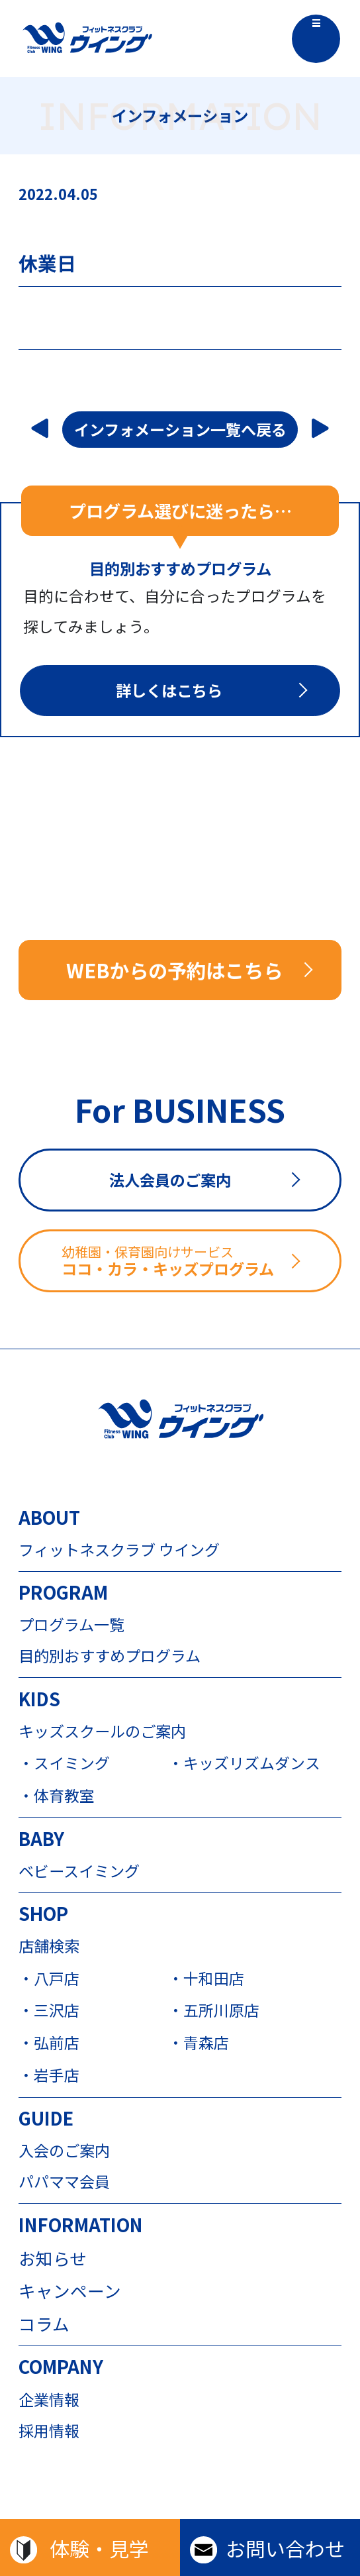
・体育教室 (57, 1796)
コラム (44, 2323)
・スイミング (64, 1763)
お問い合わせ (285, 2548)
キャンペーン (70, 2290)
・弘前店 (49, 2043)
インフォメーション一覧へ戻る (180, 429)
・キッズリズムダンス (243, 1763)
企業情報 (49, 2399)
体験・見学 (99, 2548)
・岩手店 (49, 2075)
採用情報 (49, 2430)
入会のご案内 (64, 2150)
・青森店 (198, 2043)
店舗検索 (49, 1945)
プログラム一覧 (71, 1624)
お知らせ (53, 2258)
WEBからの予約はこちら (174, 970)
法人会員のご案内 (170, 1179)
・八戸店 (49, 1978)
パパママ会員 (64, 2181)
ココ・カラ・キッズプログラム (200, 1260)
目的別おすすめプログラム (110, 1655)
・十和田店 (206, 1978)
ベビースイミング (79, 1871)
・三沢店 (49, 2010)
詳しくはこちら (169, 690)
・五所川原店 (213, 2010)
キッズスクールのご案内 (102, 1731)
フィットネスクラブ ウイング (119, 1549)
